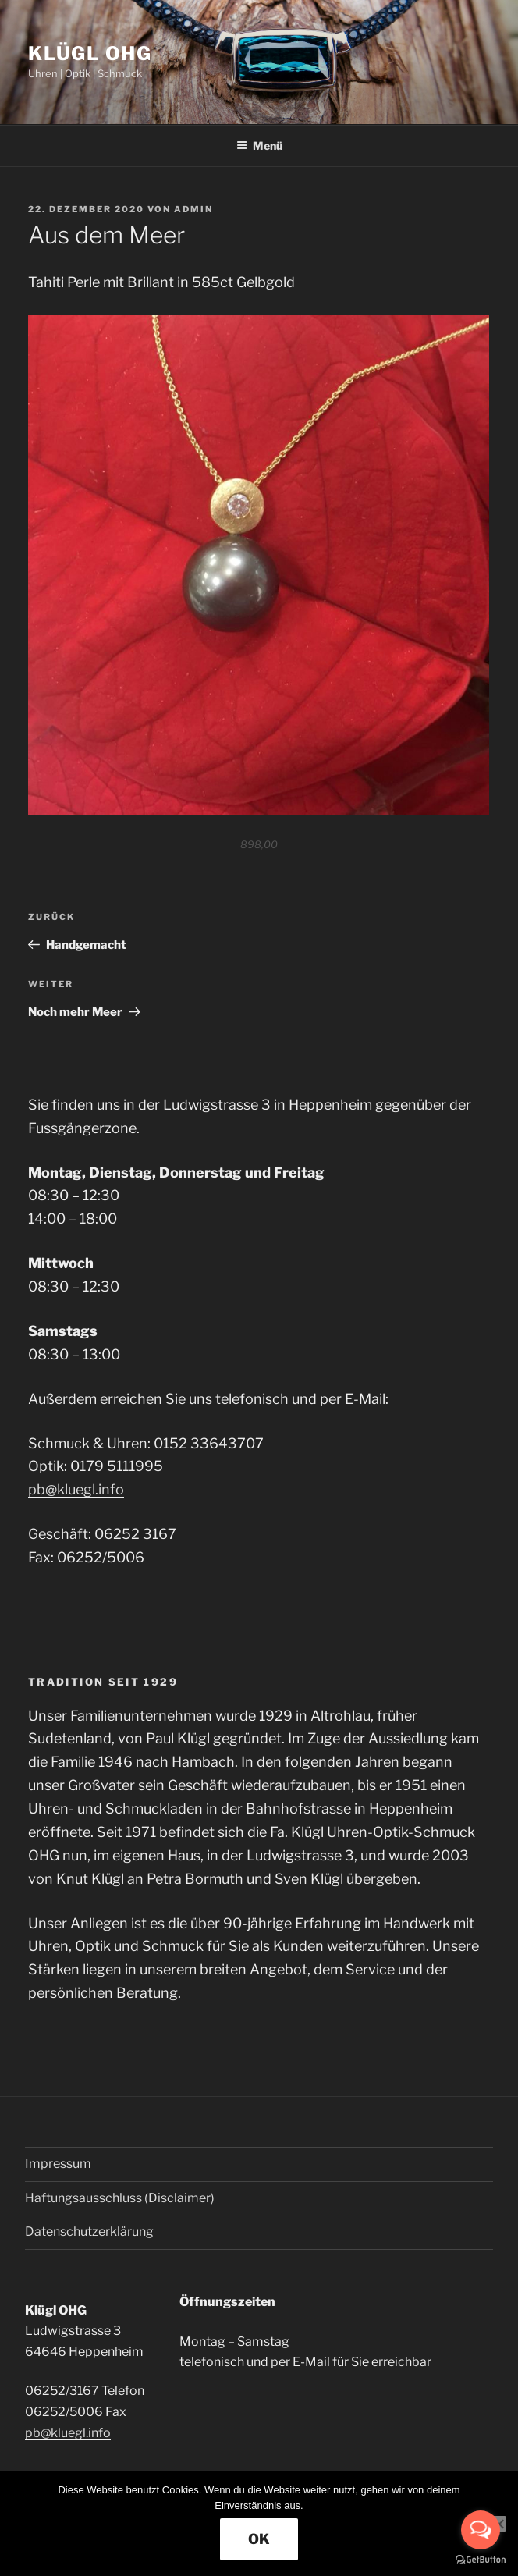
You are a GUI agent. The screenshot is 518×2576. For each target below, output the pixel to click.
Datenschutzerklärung (89, 2231)
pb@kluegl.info (76, 1489)
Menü (259, 145)
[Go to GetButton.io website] (481, 2560)
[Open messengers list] (480, 2529)
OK (259, 2539)
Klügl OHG (90, 53)
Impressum (58, 2163)
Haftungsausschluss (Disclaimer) (120, 2197)
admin (193, 209)
